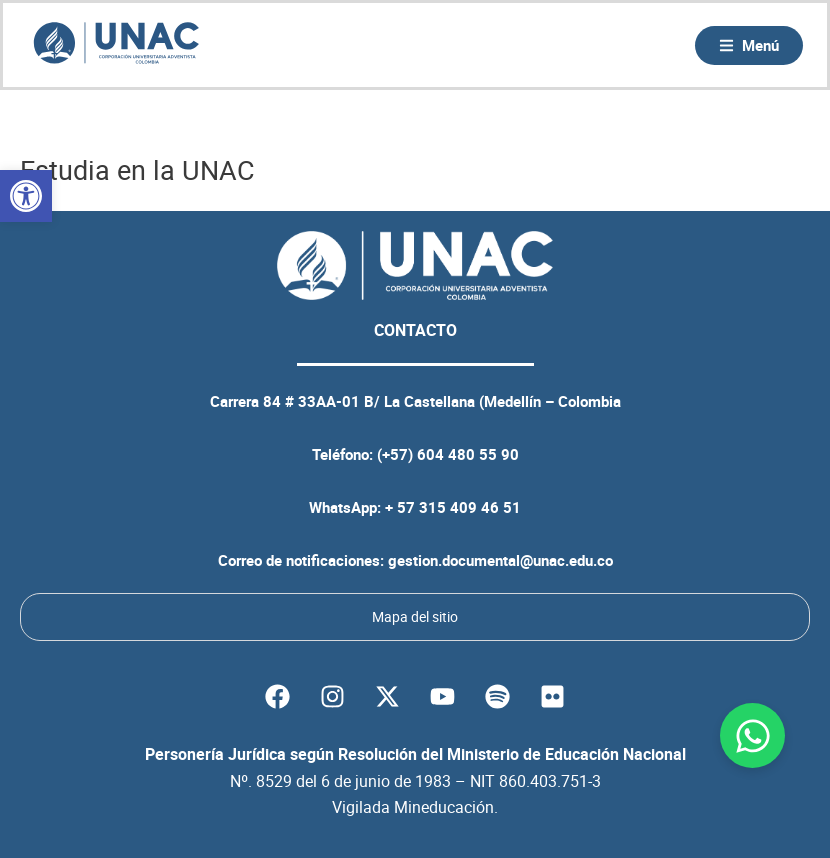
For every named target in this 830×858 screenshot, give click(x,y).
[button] (26, 196)
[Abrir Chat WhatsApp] (752, 735)
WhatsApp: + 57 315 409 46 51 (415, 507)
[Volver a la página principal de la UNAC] (116, 45)
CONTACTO (415, 330)
